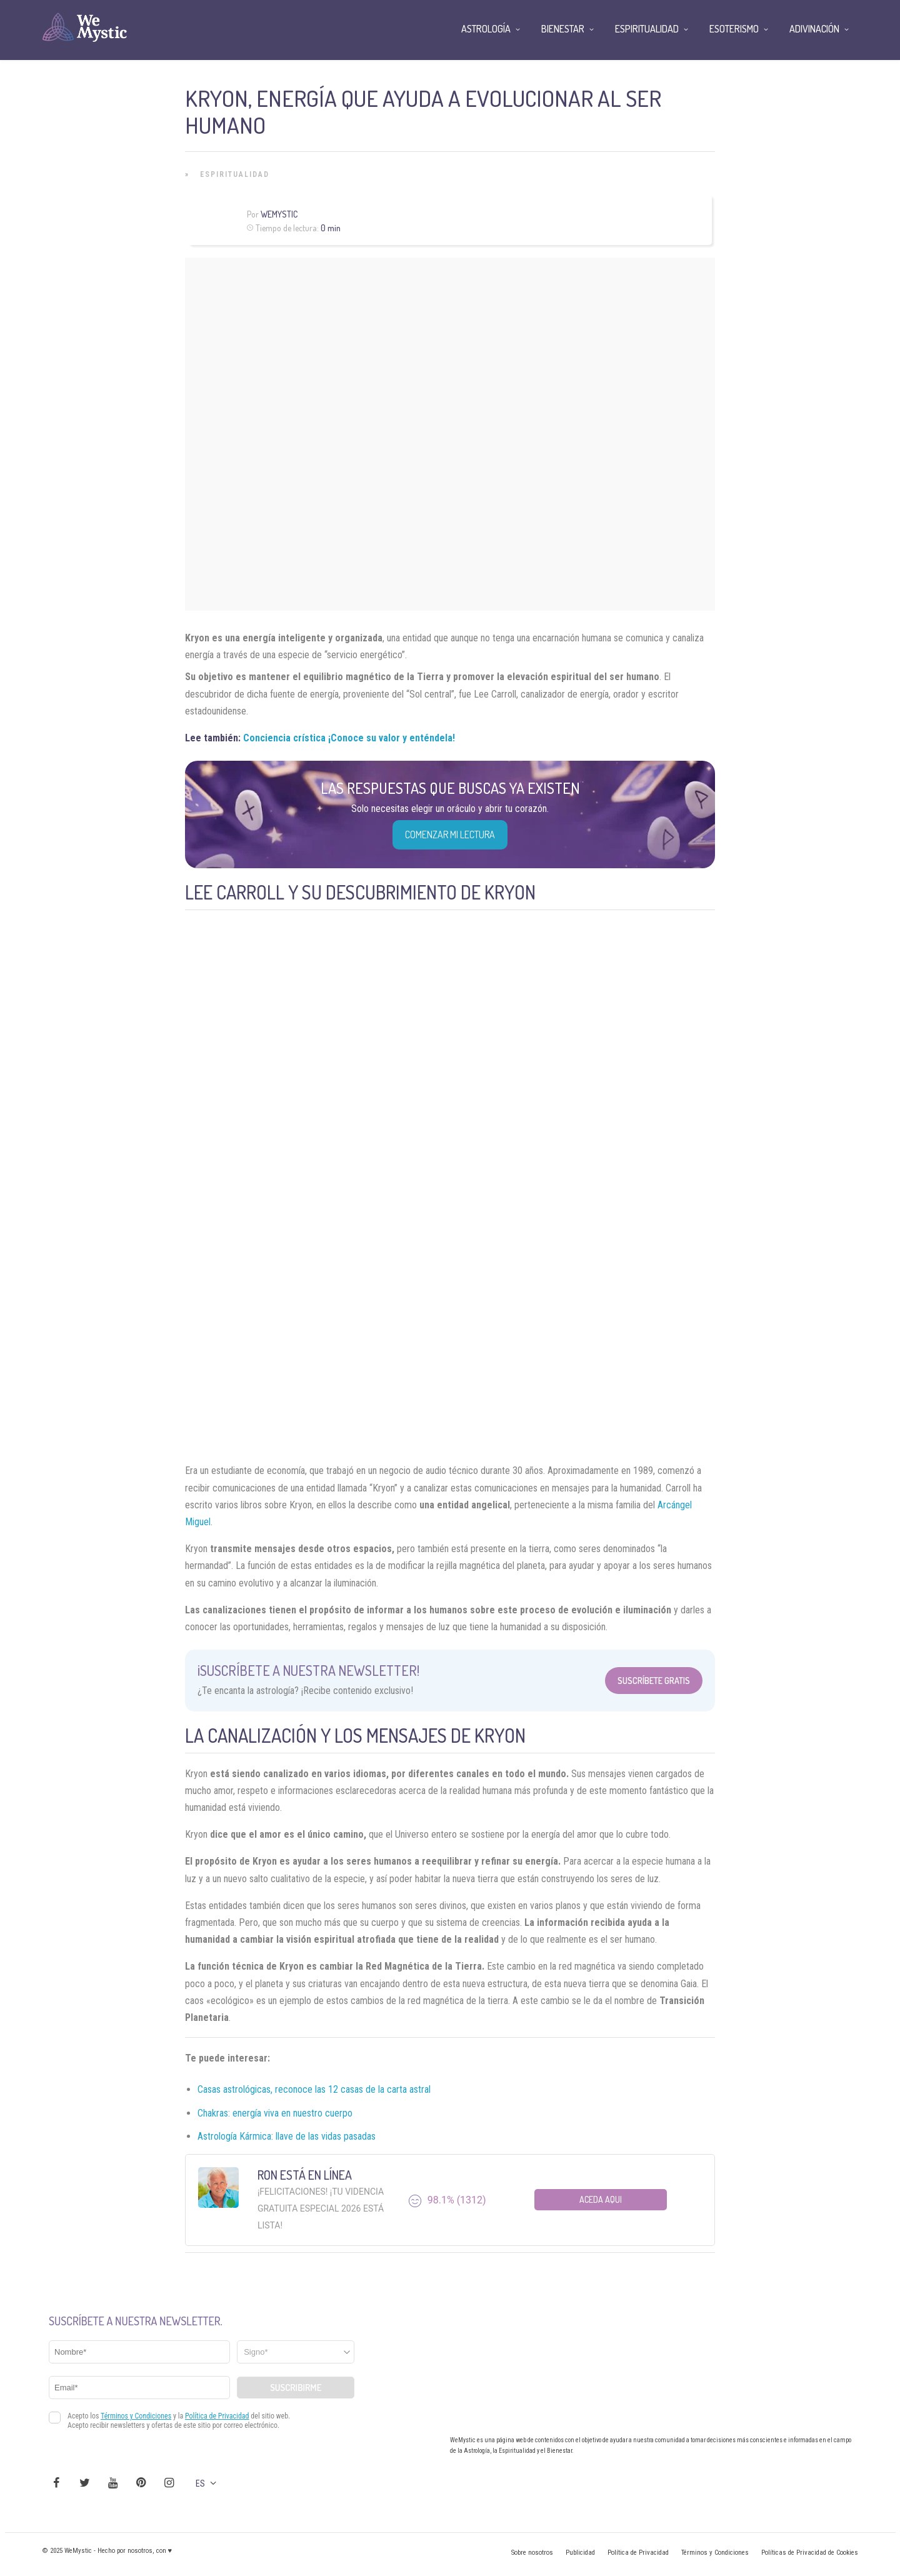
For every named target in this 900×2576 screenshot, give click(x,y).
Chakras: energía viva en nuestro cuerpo (275, 2113)
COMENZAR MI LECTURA (450, 834)
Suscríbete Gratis (654, 1680)
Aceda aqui (600, 2199)
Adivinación (814, 29)
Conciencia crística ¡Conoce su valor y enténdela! (349, 738)
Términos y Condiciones (715, 2552)
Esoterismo (734, 29)
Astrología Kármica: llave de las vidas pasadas (287, 2136)
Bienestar (562, 29)
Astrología (486, 29)
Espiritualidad (234, 174)
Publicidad (580, 2552)
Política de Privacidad (638, 2552)
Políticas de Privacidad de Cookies (809, 2552)
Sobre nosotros (532, 2552)
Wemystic (279, 214)
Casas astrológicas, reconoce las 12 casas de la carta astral (314, 2089)
